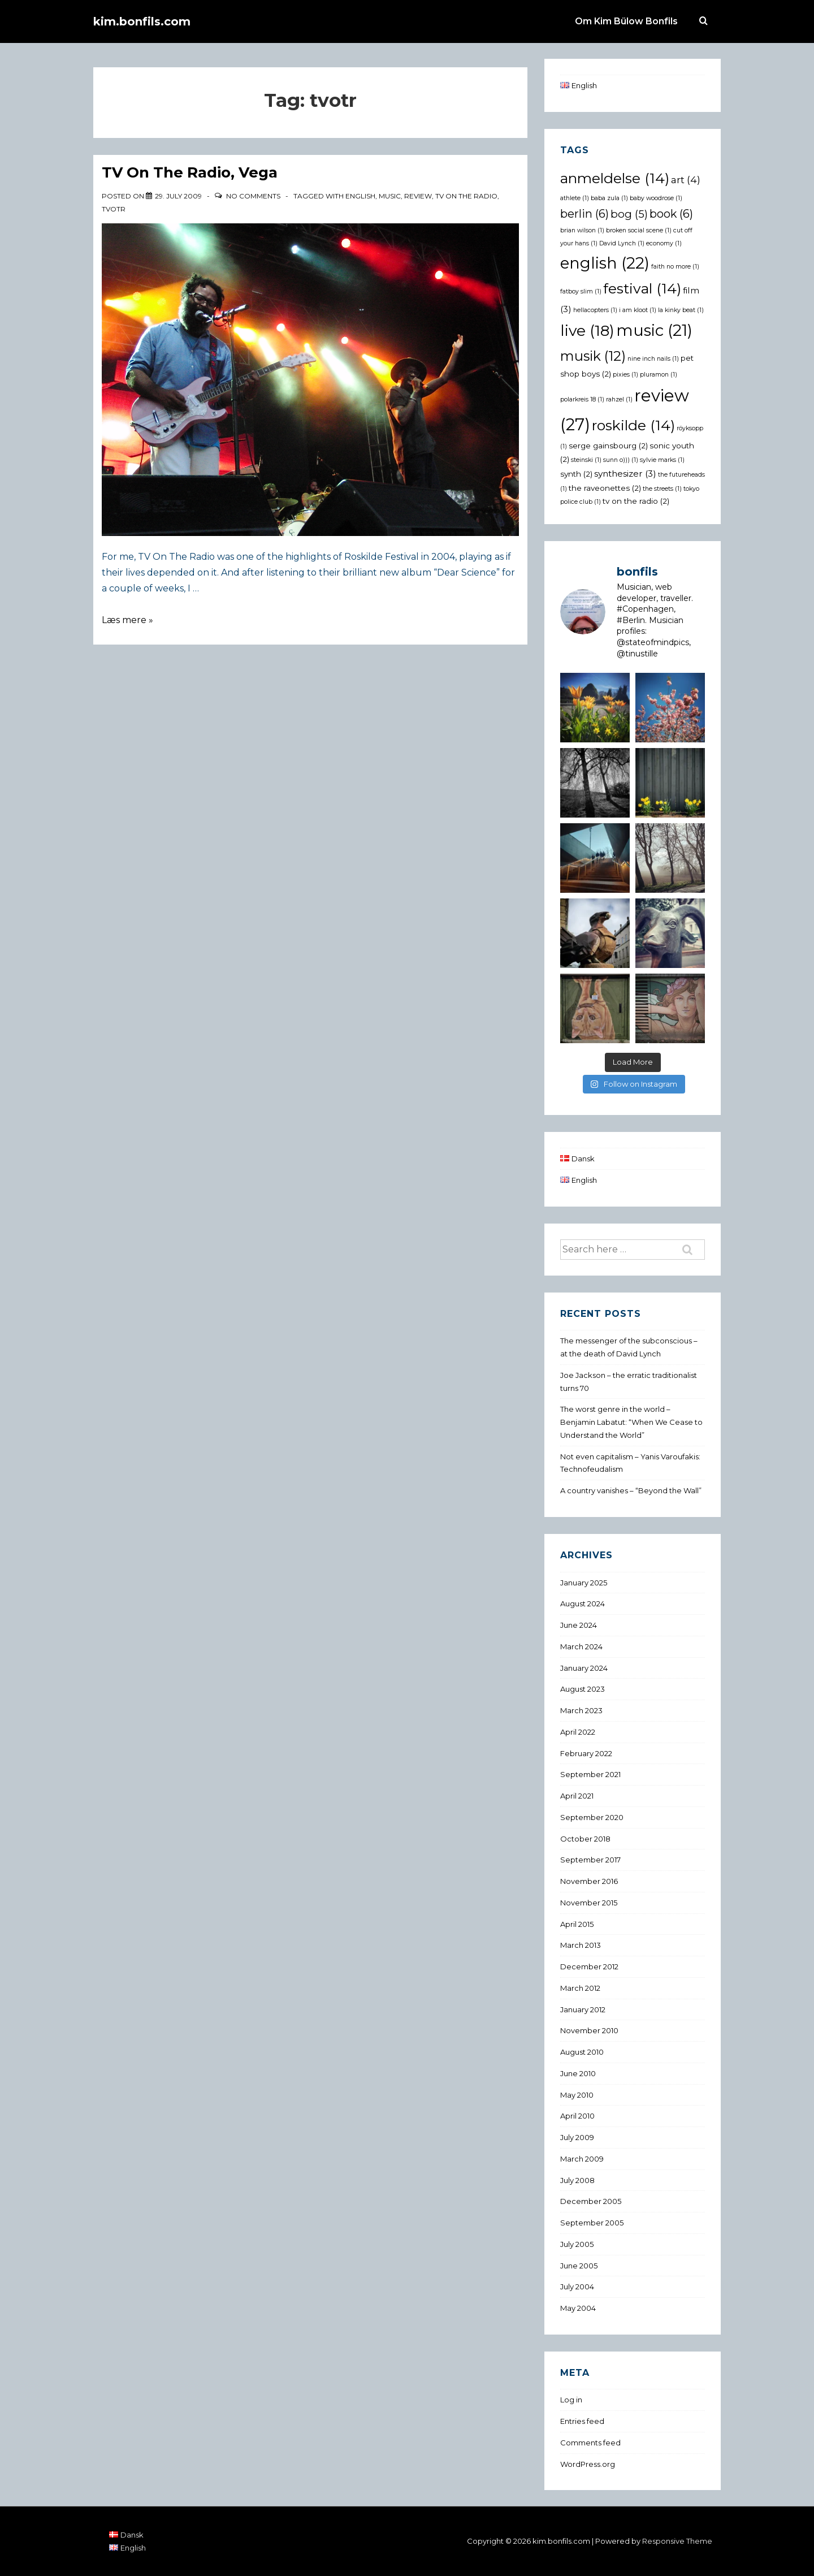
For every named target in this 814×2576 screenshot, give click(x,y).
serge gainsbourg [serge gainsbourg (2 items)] (608, 445)
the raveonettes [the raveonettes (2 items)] (605, 487)
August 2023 (582, 1688)
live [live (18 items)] (587, 330)
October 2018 (585, 1838)
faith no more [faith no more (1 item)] (675, 266)
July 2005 (577, 2244)
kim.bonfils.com (141, 21)
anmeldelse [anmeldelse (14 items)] (614, 178)
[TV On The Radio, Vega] (178, 196)
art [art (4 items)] (685, 179)
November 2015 (588, 1902)
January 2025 (583, 1582)
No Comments (253, 196)
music (390, 196)
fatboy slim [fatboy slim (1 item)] (580, 291)
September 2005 (592, 2222)
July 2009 (577, 2137)
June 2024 (578, 1625)
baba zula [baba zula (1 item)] (609, 198)
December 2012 (589, 1966)
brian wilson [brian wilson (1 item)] (582, 230)
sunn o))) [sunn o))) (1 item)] (620, 460)
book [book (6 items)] (671, 214)
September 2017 (590, 1859)
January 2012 (582, 2009)
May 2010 (577, 2094)
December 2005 (590, 2201)
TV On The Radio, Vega (190, 172)
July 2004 (577, 2286)
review (418, 196)
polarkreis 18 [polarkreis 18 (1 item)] (582, 399)
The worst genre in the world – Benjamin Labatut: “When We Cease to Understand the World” (631, 1422)
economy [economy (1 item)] (664, 243)
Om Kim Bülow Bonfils (626, 21)
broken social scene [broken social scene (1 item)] (639, 230)
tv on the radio (466, 196)
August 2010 (582, 2051)
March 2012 (580, 1987)
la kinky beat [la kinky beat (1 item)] (681, 310)
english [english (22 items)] (605, 263)
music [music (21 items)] (654, 330)
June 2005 (578, 2265)
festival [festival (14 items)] (642, 288)
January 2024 (584, 1667)
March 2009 (582, 2158)
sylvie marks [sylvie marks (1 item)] (662, 460)
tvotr (113, 209)
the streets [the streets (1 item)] (662, 488)
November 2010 (589, 2030)
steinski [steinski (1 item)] (586, 460)
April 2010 (577, 2115)
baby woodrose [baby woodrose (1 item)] (656, 198)
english (360, 196)
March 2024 (581, 1646)
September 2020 (592, 1817)
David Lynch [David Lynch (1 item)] (621, 243)
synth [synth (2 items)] (576, 473)
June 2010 (578, 2073)
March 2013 (580, 1945)
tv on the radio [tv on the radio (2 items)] (636, 500)
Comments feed (590, 2442)
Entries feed (582, 2421)
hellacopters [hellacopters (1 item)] (595, 310)
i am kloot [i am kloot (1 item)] (637, 310)
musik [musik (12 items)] (593, 356)
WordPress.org (587, 2464)
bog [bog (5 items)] (629, 214)
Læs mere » (127, 620)
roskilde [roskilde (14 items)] (633, 425)
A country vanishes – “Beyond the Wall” (631, 1490)
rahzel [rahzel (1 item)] (619, 399)
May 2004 (578, 2308)
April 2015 (577, 1924)
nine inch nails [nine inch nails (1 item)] (653, 358)
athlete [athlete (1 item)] (574, 198)
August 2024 (582, 1603)
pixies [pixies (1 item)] (625, 374)
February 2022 (586, 1753)
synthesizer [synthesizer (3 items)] (625, 473)
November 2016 (589, 1881)
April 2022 (577, 1731)
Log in (571, 2399)
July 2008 (577, 2180)
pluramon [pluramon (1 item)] (658, 374)
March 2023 (581, 1710)
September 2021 (590, 1774)
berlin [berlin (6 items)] (584, 214)
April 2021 (577, 1795)
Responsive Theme (677, 2540)
